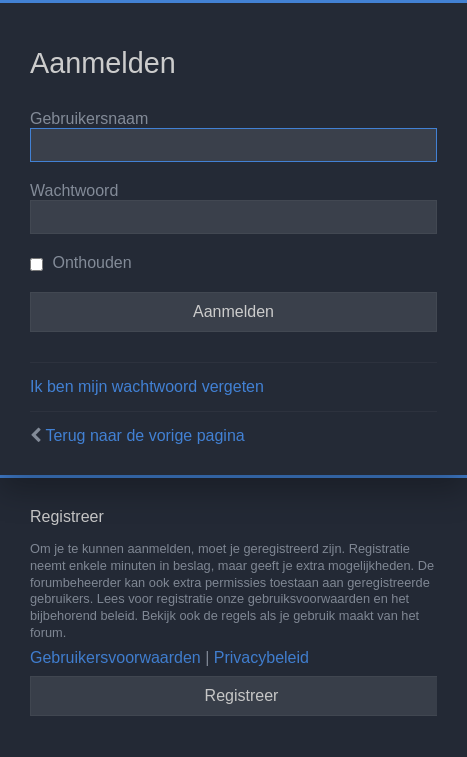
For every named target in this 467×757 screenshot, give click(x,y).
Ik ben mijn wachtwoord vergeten (147, 386)
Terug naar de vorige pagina (144, 435)
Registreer (242, 695)
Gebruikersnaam (89, 118)
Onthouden (81, 262)
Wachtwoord (74, 190)
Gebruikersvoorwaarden (115, 657)
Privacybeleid (261, 657)
